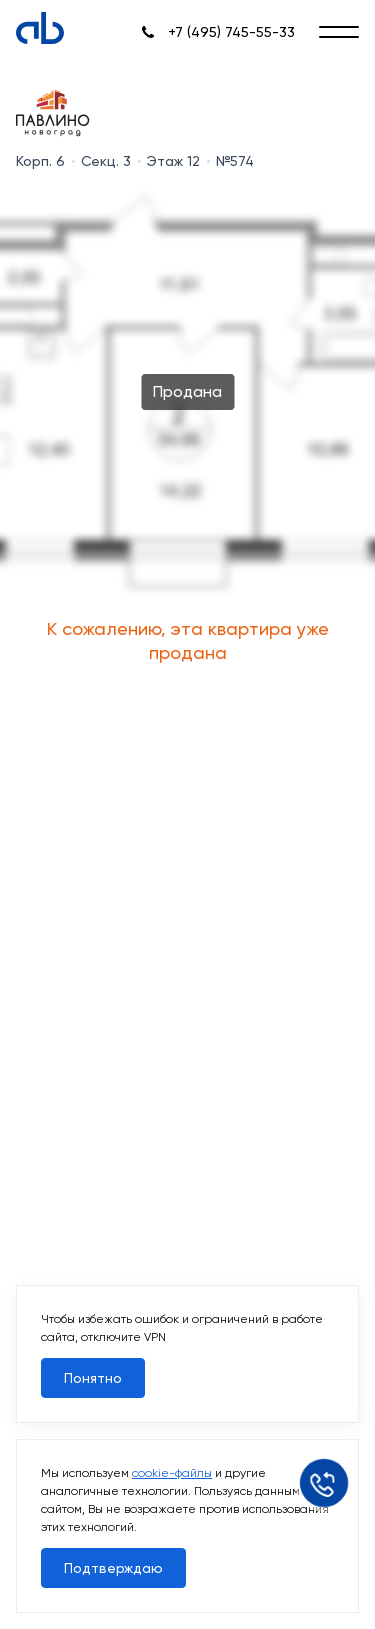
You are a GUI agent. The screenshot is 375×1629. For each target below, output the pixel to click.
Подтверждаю (113, 1568)
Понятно (93, 1378)
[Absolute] (40, 28)
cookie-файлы (172, 1473)
